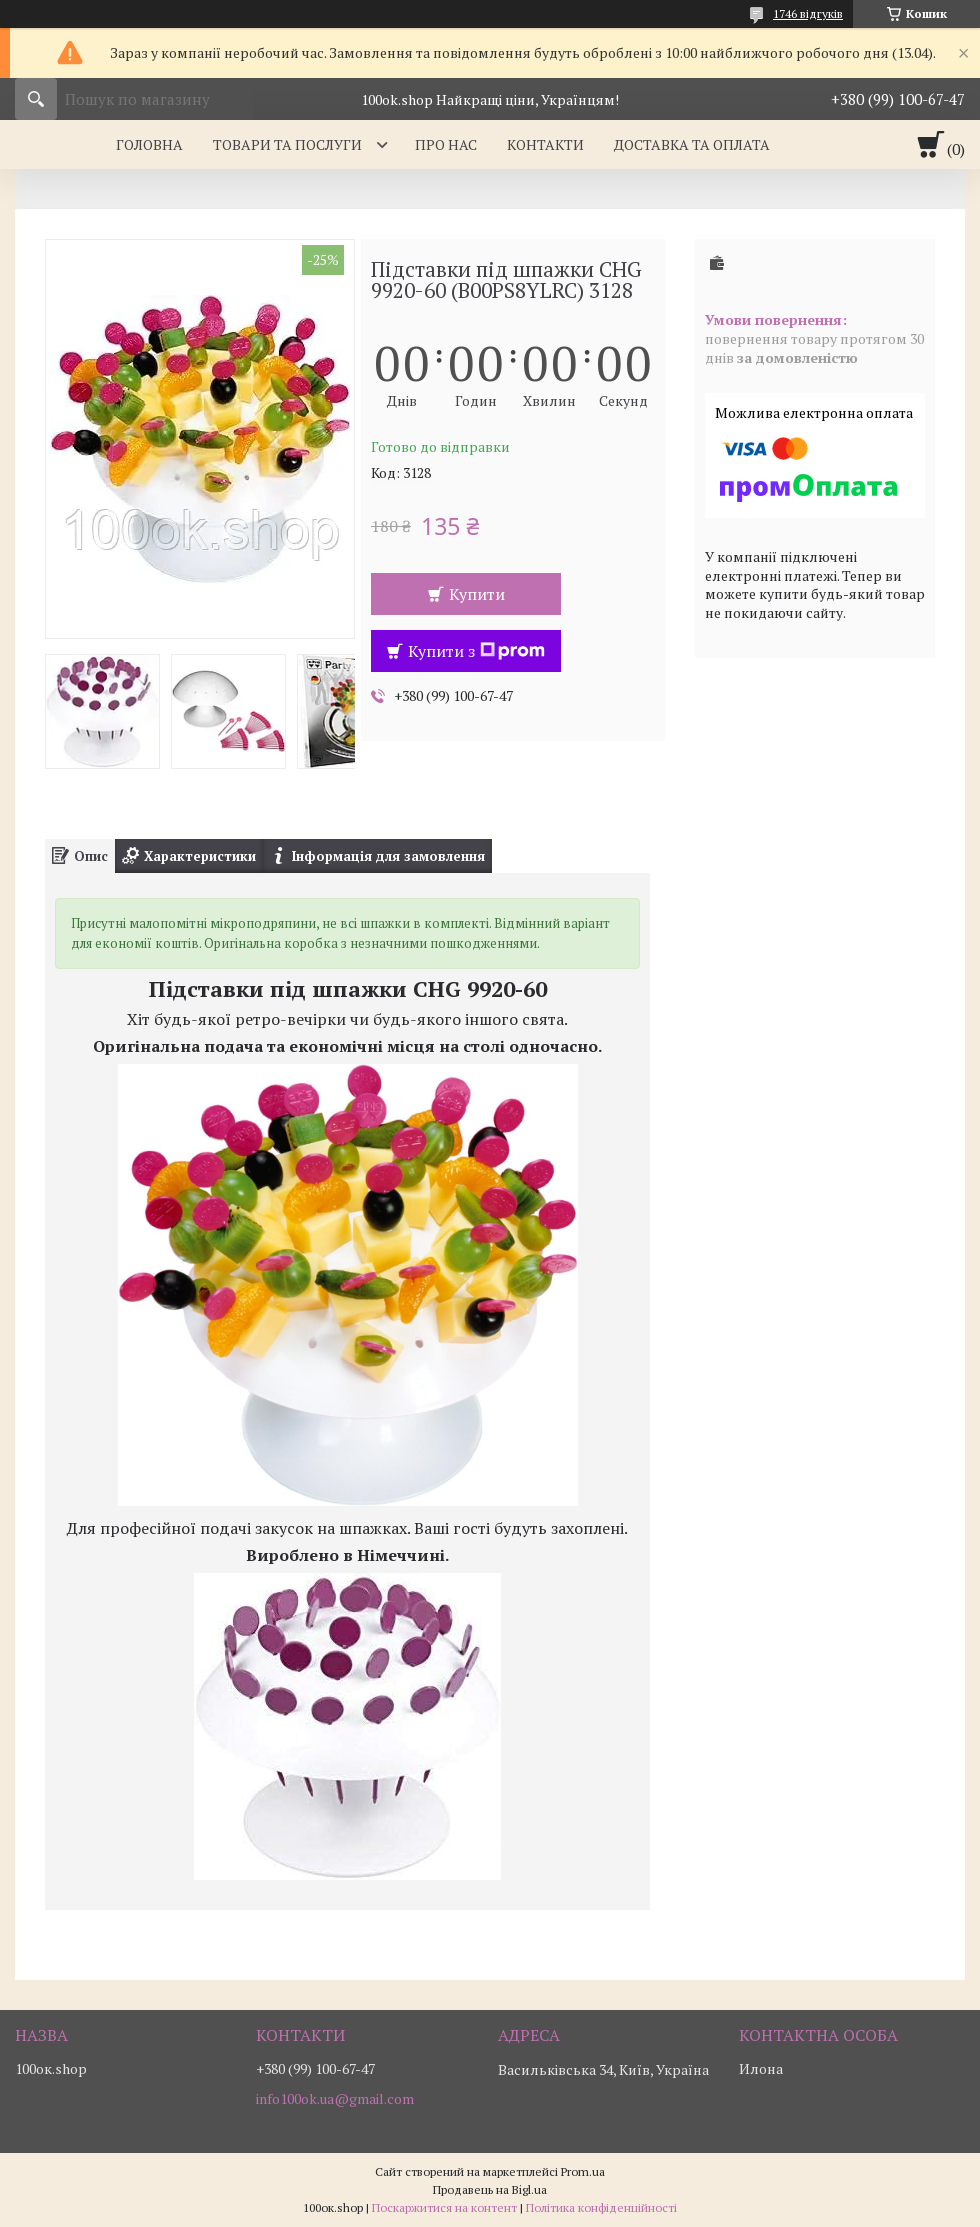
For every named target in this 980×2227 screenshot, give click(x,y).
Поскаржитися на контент (444, 2207)
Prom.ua (583, 2171)
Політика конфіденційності (601, 2207)
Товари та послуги (287, 144)
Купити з (476, 651)
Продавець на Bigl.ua (490, 2189)
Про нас (446, 144)
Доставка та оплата (692, 144)
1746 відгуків (808, 13)
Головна (149, 144)
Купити (477, 594)
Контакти (545, 144)
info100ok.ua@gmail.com (335, 2099)
